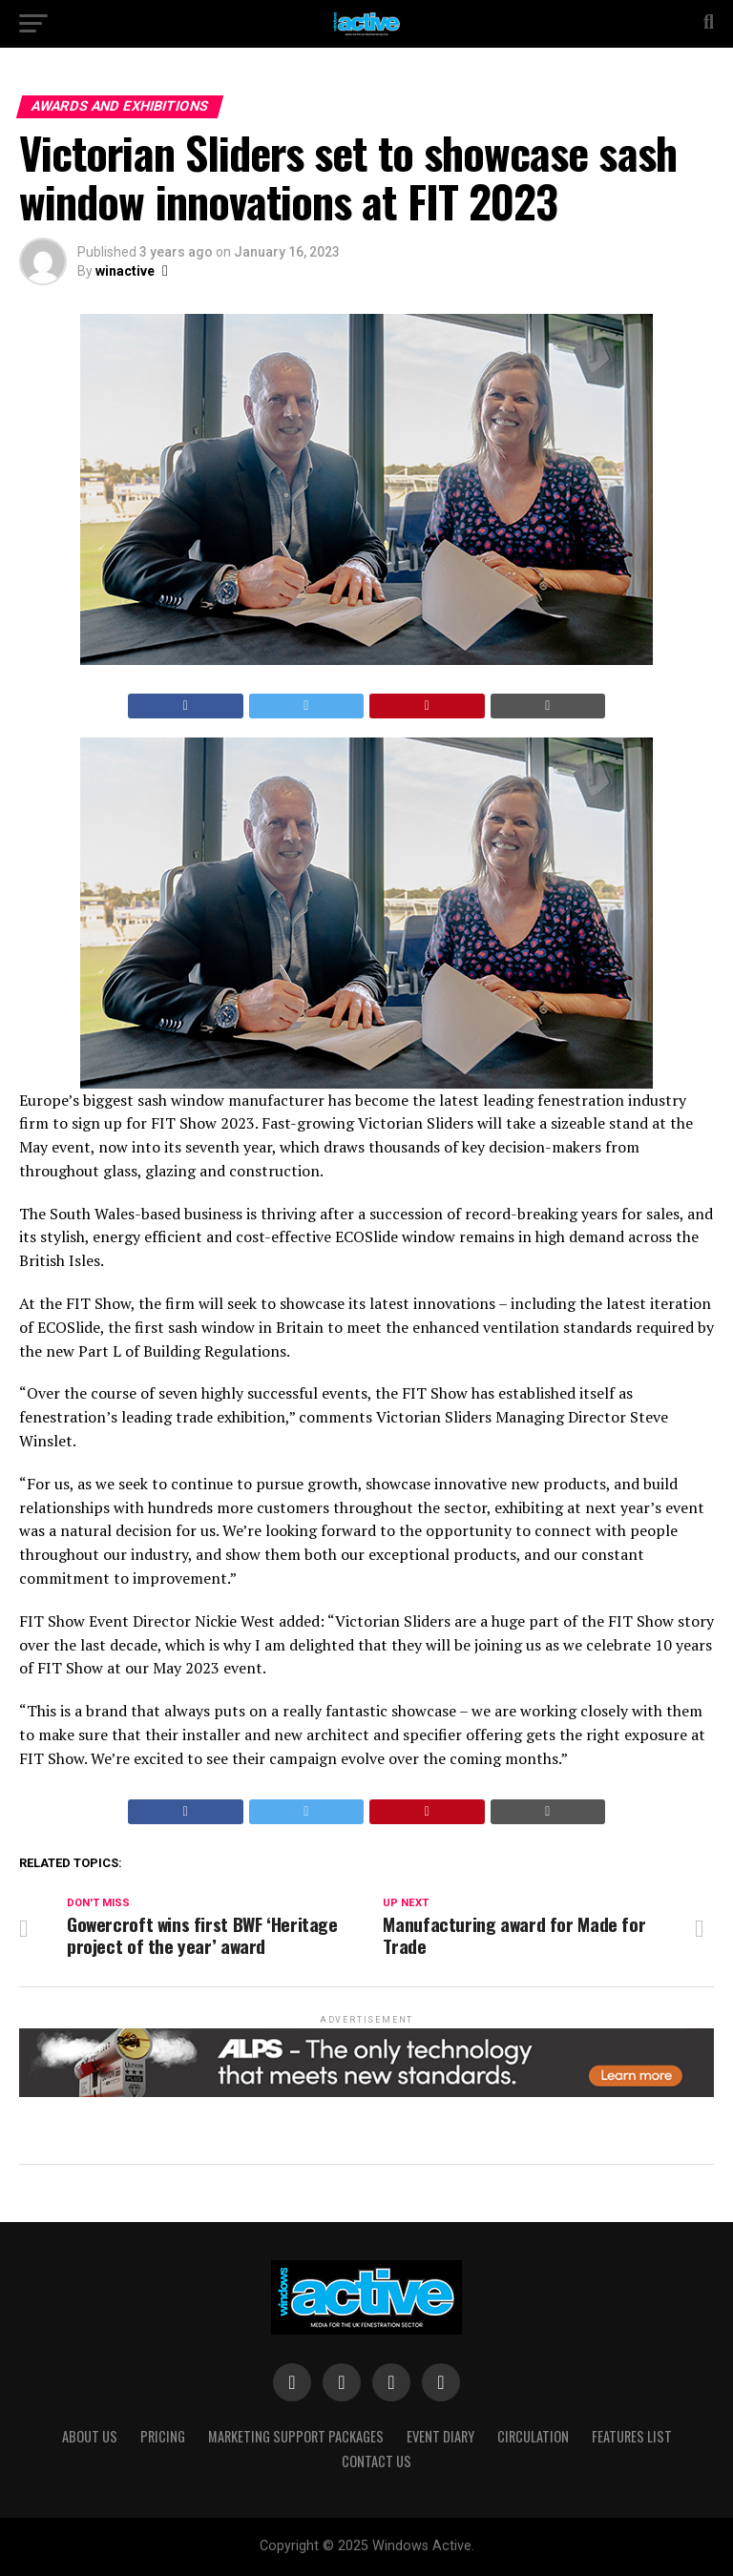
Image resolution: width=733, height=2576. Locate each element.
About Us (89, 2436)
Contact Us (376, 2461)
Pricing (162, 2436)
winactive (125, 271)
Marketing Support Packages (296, 2436)
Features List (632, 2436)
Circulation (533, 2436)
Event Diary (440, 2436)
